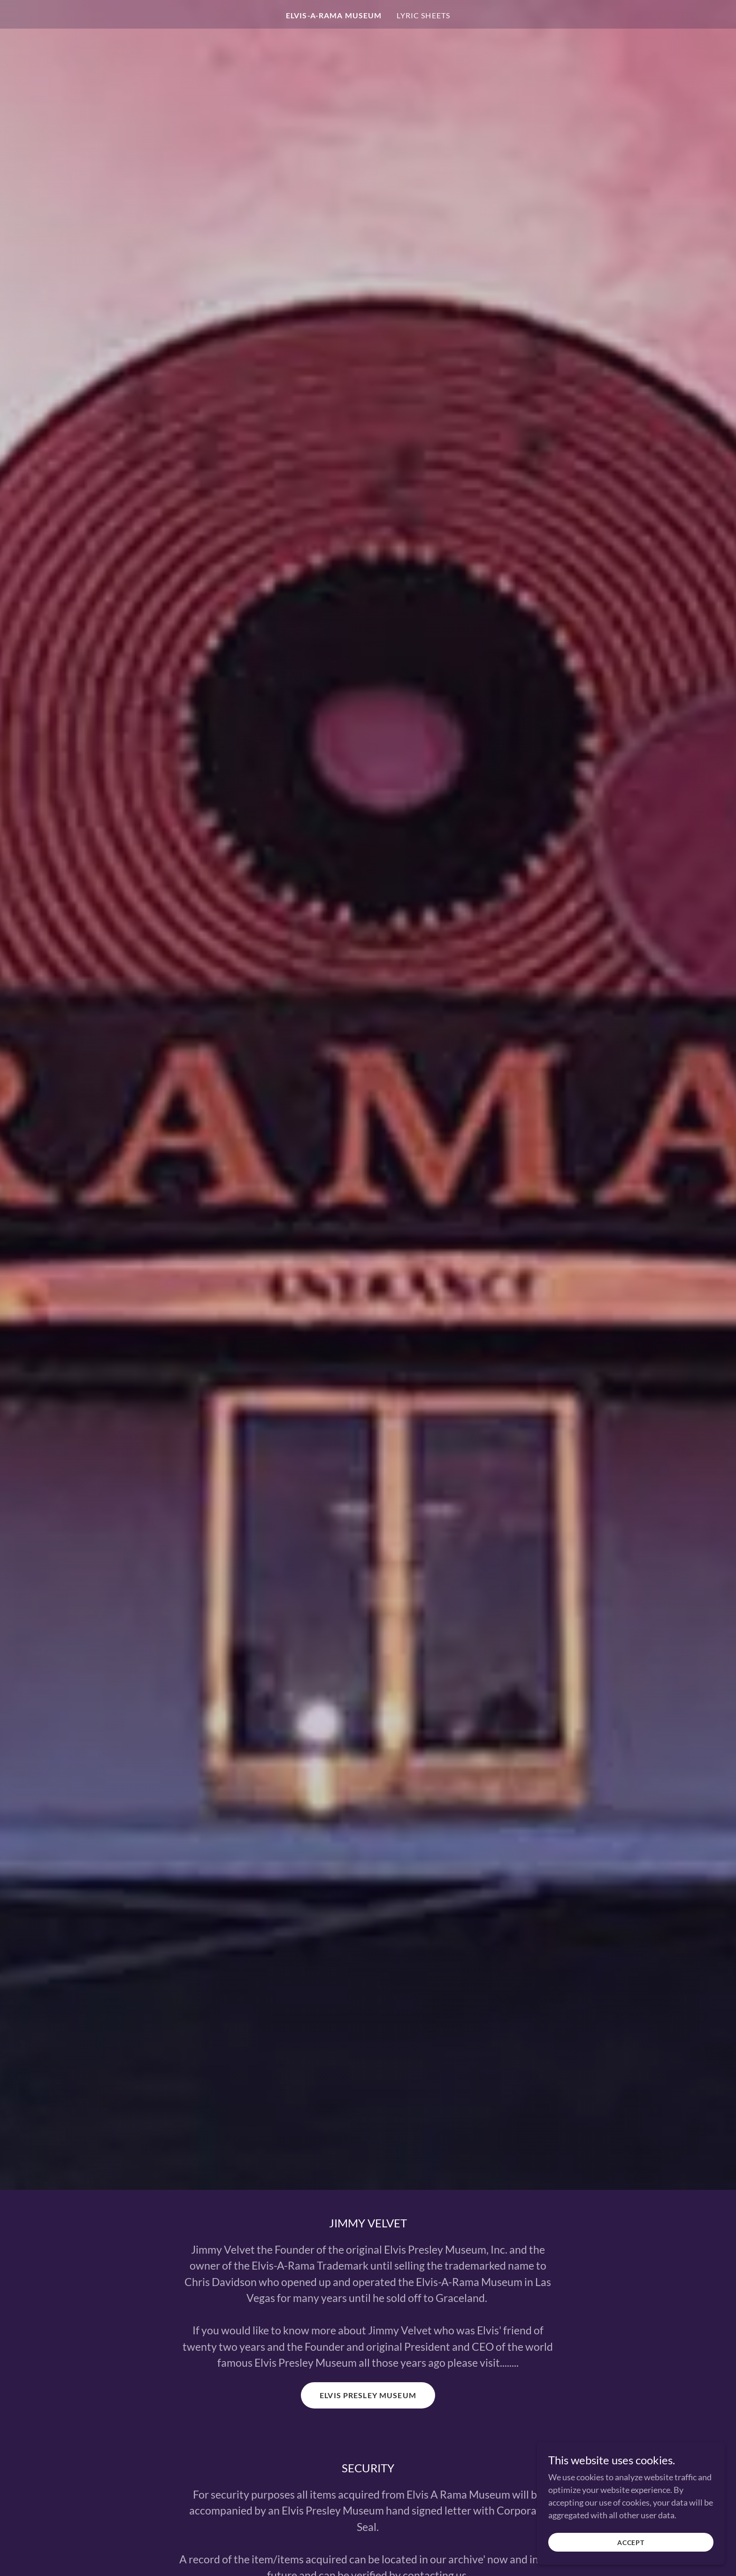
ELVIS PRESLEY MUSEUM (368, 2395)
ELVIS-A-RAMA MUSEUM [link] (334, 15)
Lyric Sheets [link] (423, 15)
